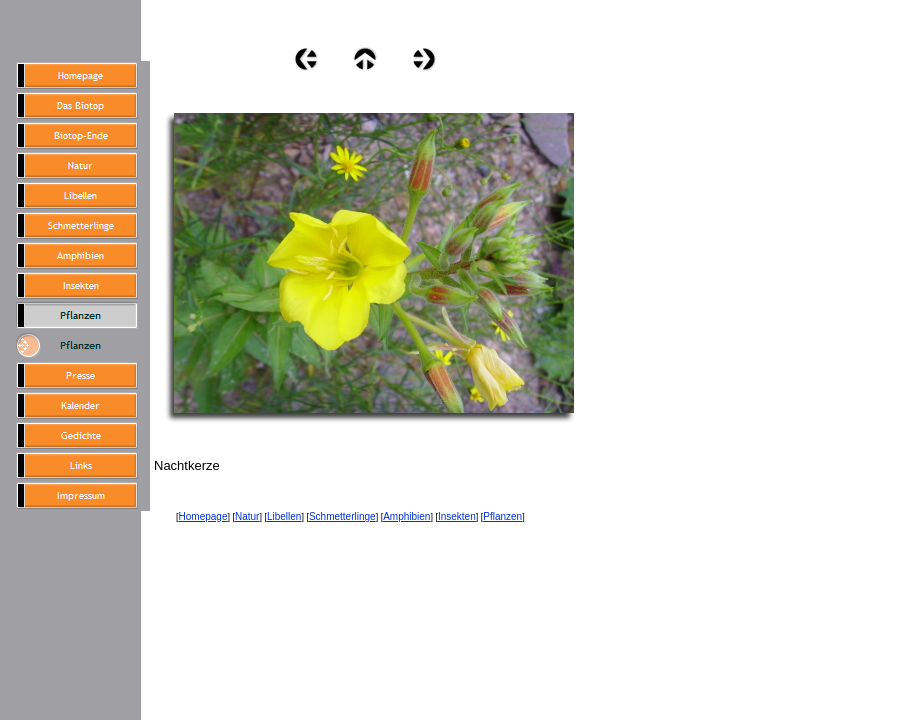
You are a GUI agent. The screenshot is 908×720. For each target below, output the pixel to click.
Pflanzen (502, 516)
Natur (247, 516)
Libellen (284, 516)
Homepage (203, 516)
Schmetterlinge (342, 516)
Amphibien (406, 516)
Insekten (457, 516)
